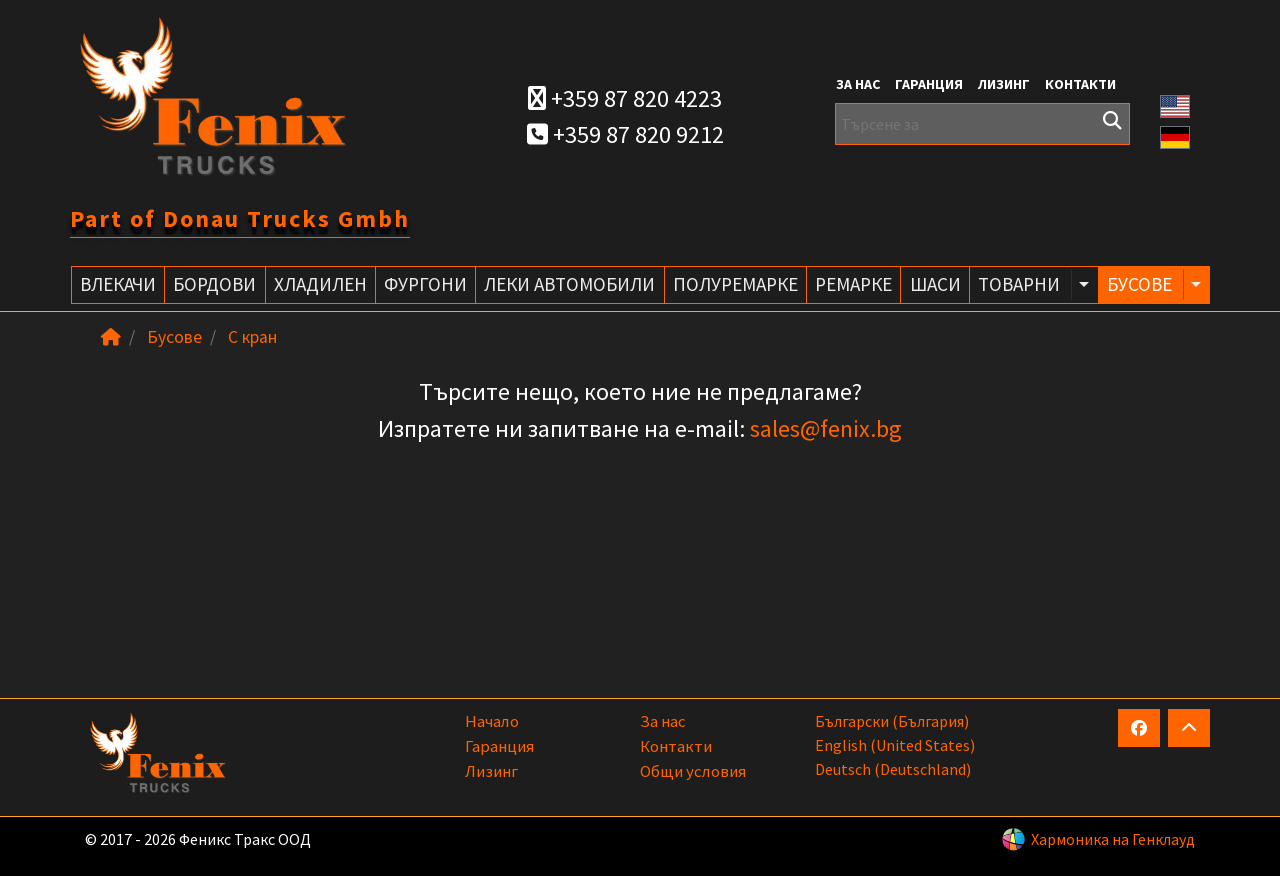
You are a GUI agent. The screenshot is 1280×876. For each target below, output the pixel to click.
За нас (858, 84)
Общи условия (693, 771)
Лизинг (1004, 84)
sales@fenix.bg (826, 428)
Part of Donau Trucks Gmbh (240, 218)
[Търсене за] (982, 124)
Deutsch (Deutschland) (893, 769)
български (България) (892, 721)
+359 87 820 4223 (625, 98)
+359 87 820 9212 (625, 134)
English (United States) (895, 745)
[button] (1175, 104)
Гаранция (929, 84)
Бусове (174, 337)
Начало (492, 721)
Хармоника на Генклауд (1113, 839)
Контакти (1080, 84)
